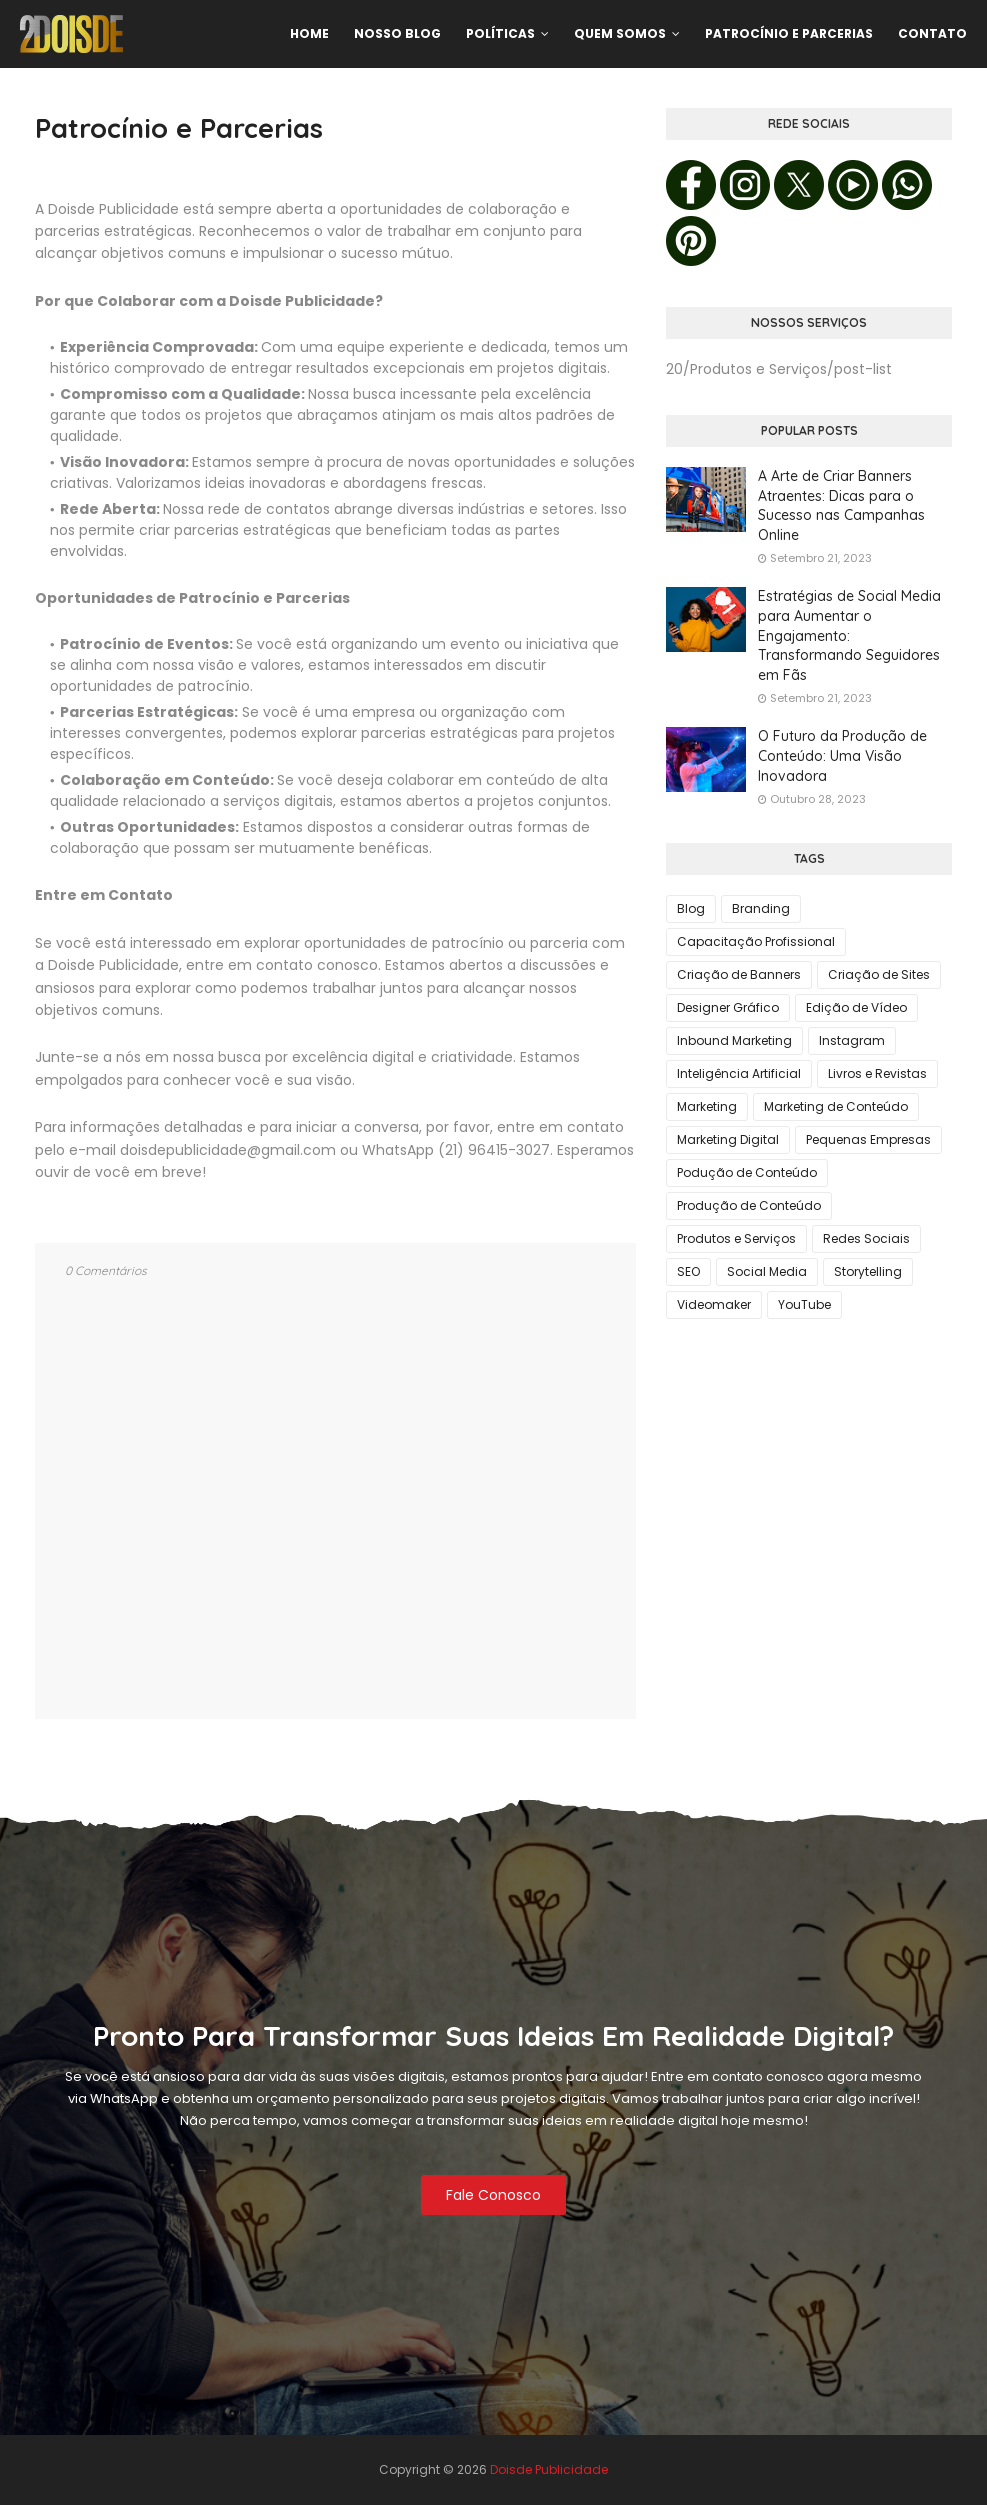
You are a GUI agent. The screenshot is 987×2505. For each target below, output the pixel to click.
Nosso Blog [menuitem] (397, 33)
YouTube (804, 1304)
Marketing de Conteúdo (836, 1106)
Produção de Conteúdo (749, 1205)
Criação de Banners (739, 974)
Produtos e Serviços (736, 1238)
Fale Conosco (493, 2195)
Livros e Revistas (877, 1073)
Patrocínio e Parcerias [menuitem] (789, 33)
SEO (688, 1271)
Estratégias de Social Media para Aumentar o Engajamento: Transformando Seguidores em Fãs (849, 635)
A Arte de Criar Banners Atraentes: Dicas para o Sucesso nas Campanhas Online (841, 505)
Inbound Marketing (734, 1040)
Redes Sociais (866, 1238)
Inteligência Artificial (739, 1073)
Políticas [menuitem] (500, 33)
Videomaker (714, 1304)
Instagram (852, 1040)
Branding (761, 908)
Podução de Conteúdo (747, 1172)
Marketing (707, 1106)
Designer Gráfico (728, 1007)
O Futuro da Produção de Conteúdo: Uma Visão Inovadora (842, 755)
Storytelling (868, 1271)
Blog (691, 908)
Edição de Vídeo (856, 1007)
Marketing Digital (728, 1139)
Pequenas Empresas (868, 1139)
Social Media (767, 1271)
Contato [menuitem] (932, 33)
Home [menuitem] (309, 33)
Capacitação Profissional (756, 941)
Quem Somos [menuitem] (620, 33)
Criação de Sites (879, 974)
